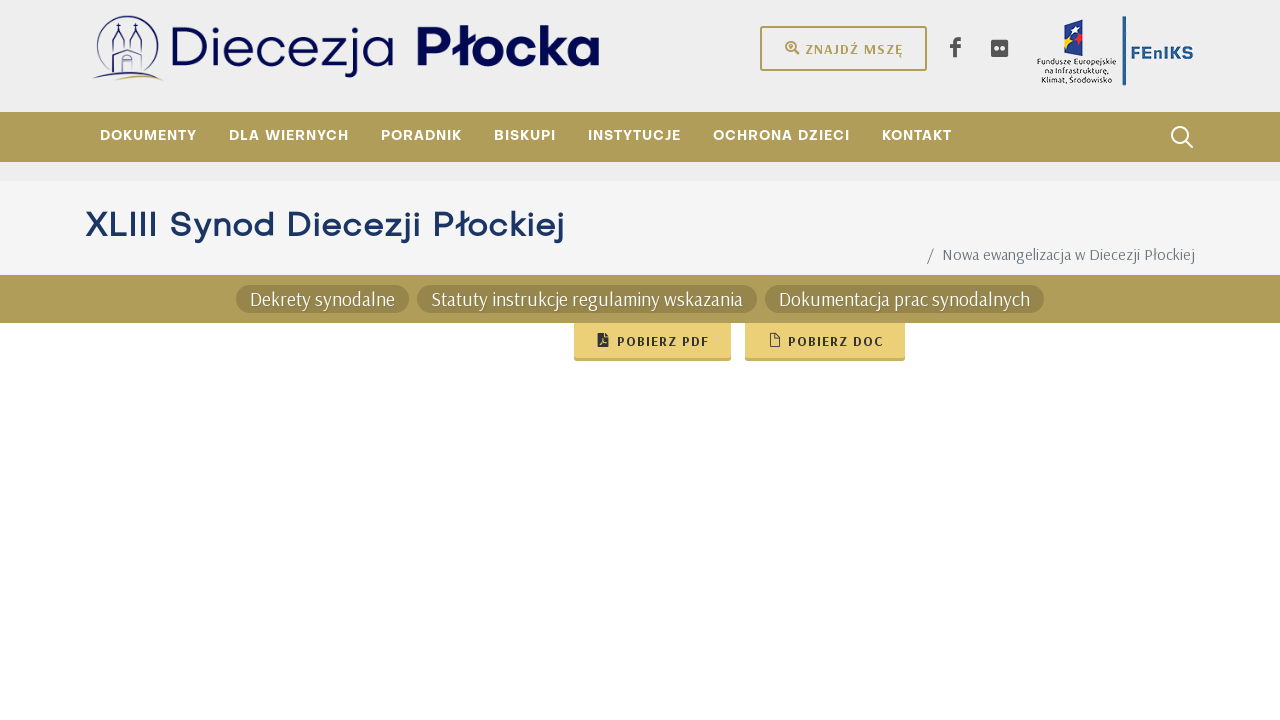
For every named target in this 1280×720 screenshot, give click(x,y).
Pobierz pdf (652, 340)
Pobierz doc (825, 340)
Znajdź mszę (843, 48)
